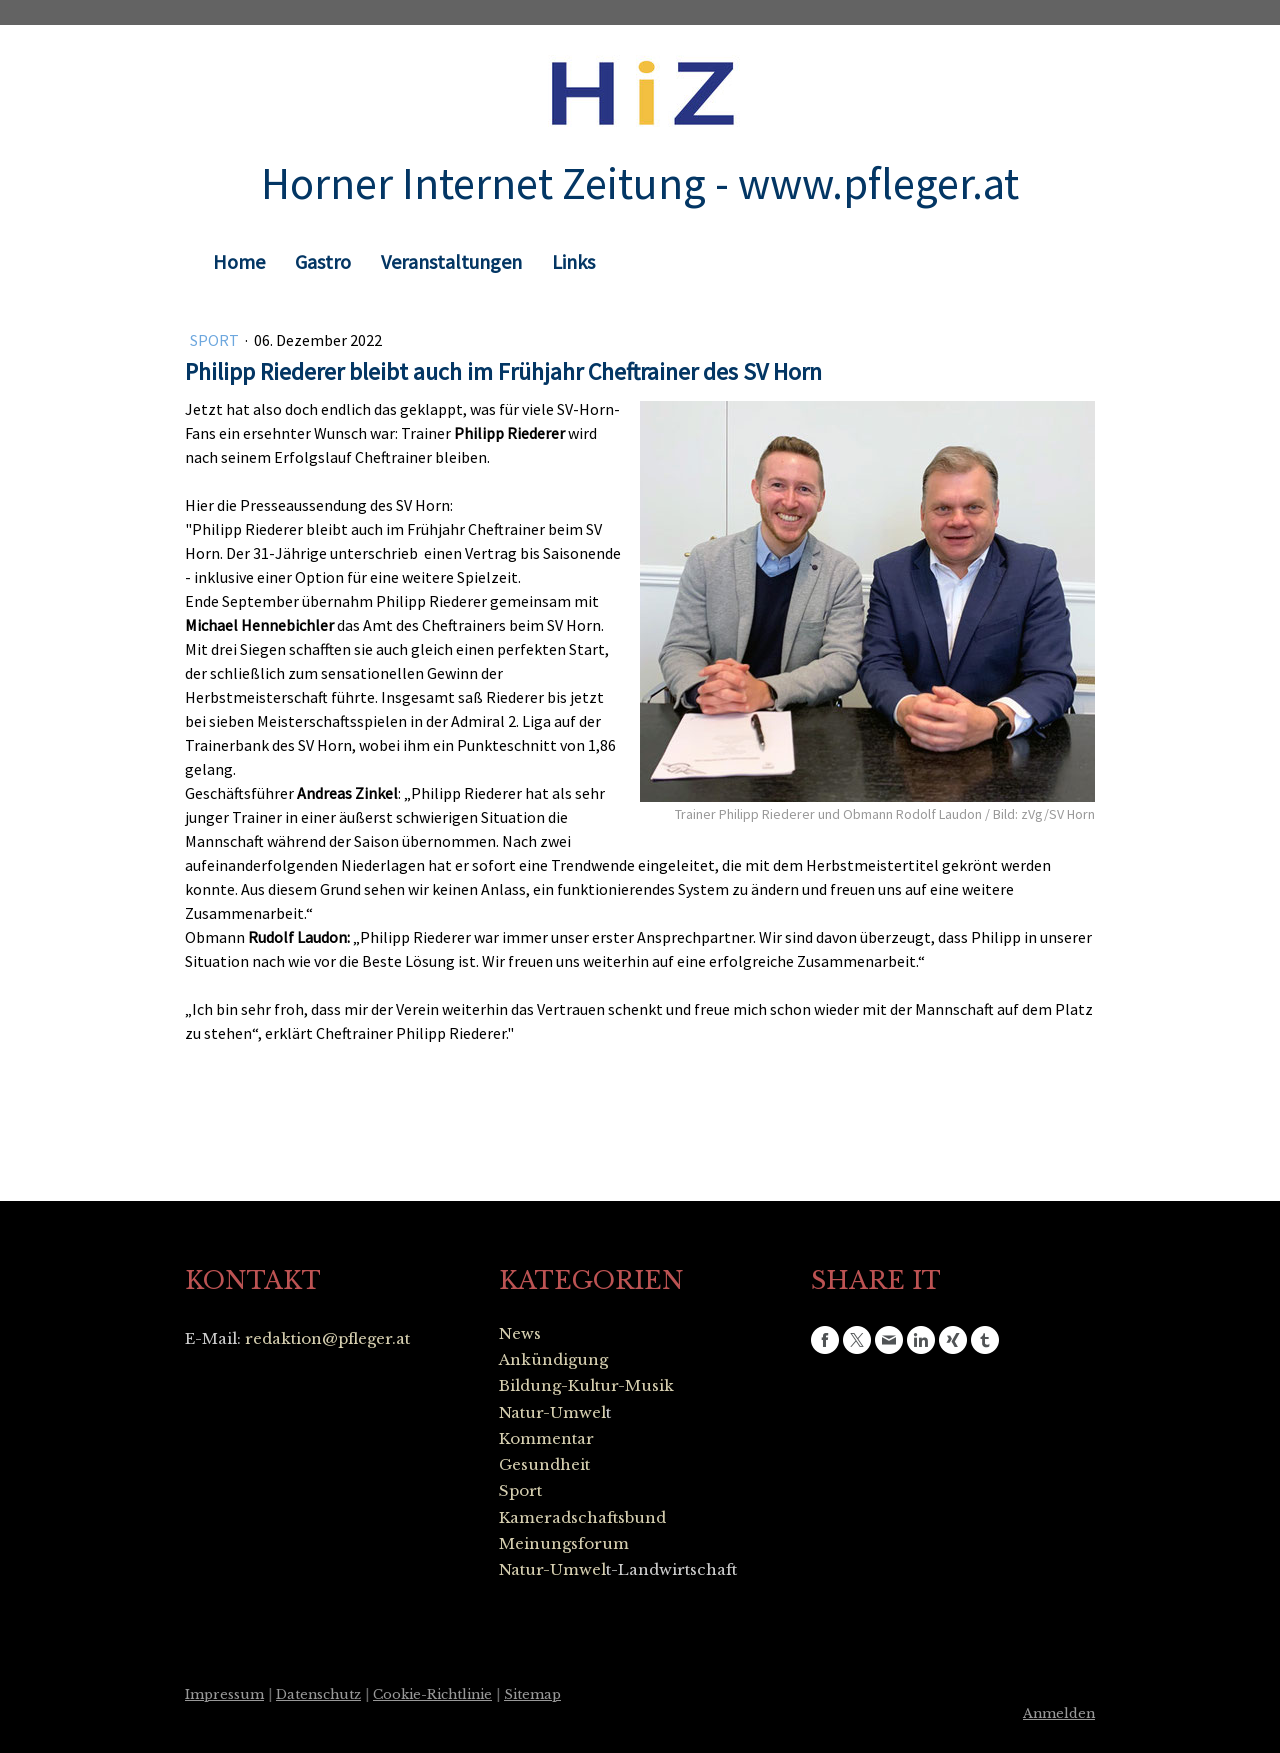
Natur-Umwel (552, 1412)
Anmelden (1059, 1713)
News (520, 1333)
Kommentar (546, 1438)
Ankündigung (553, 1359)
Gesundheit (544, 1464)
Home (239, 261)
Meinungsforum (564, 1543)
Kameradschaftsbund (582, 1517)
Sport (216, 340)
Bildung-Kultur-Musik (586, 1385)
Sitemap (532, 1694)
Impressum (224, 1694)
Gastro (323, 261)
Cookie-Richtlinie (432, 1694)
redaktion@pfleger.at (327, 1338)
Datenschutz (318, 1694)
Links (573, 261)
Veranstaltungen (451, 261)
